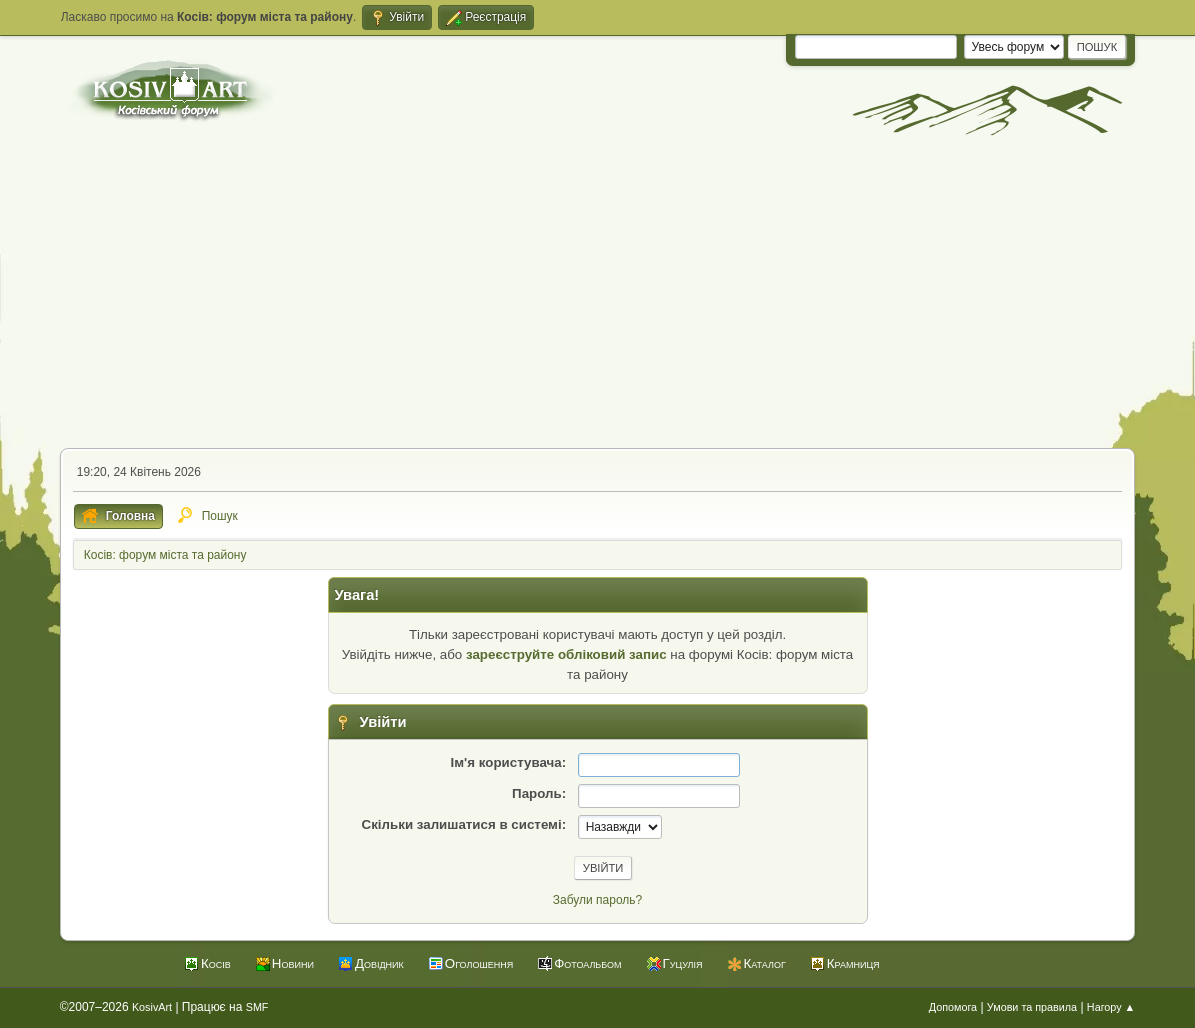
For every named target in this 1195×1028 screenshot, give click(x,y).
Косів (216, 963)
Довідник (379, 963)
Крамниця (853, 963)
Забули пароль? (597, 900)
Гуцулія (683, 963)
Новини (293, 963)
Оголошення (479, 963)
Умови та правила (1032, 1007)
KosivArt (152, 1007)
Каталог (765, 963)
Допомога (953, 1007)
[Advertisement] (597, 298)
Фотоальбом (587, 963)
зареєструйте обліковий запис (566, 654)
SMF (257, 1007)
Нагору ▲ (1111, 1007)
